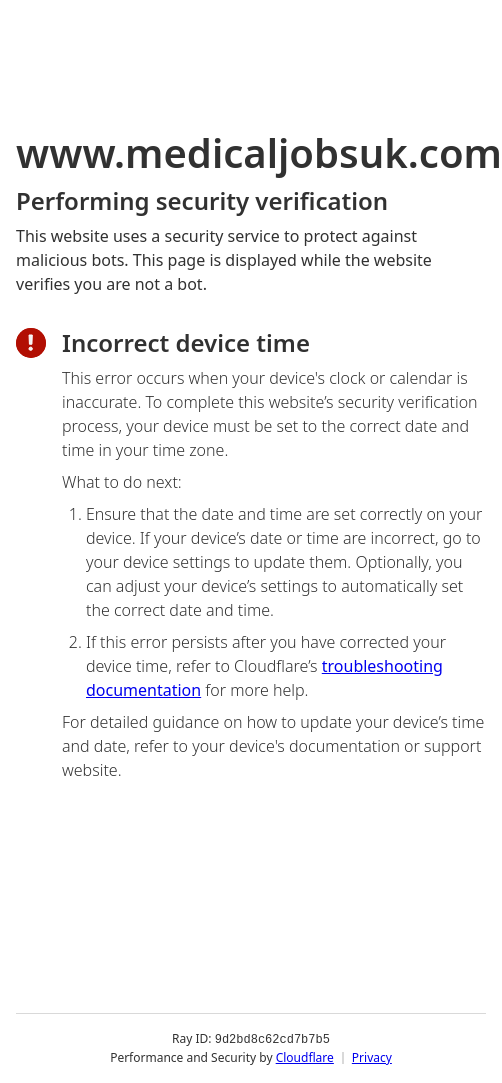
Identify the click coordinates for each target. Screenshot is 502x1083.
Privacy (372, 1057)
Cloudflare (305, 1057)
